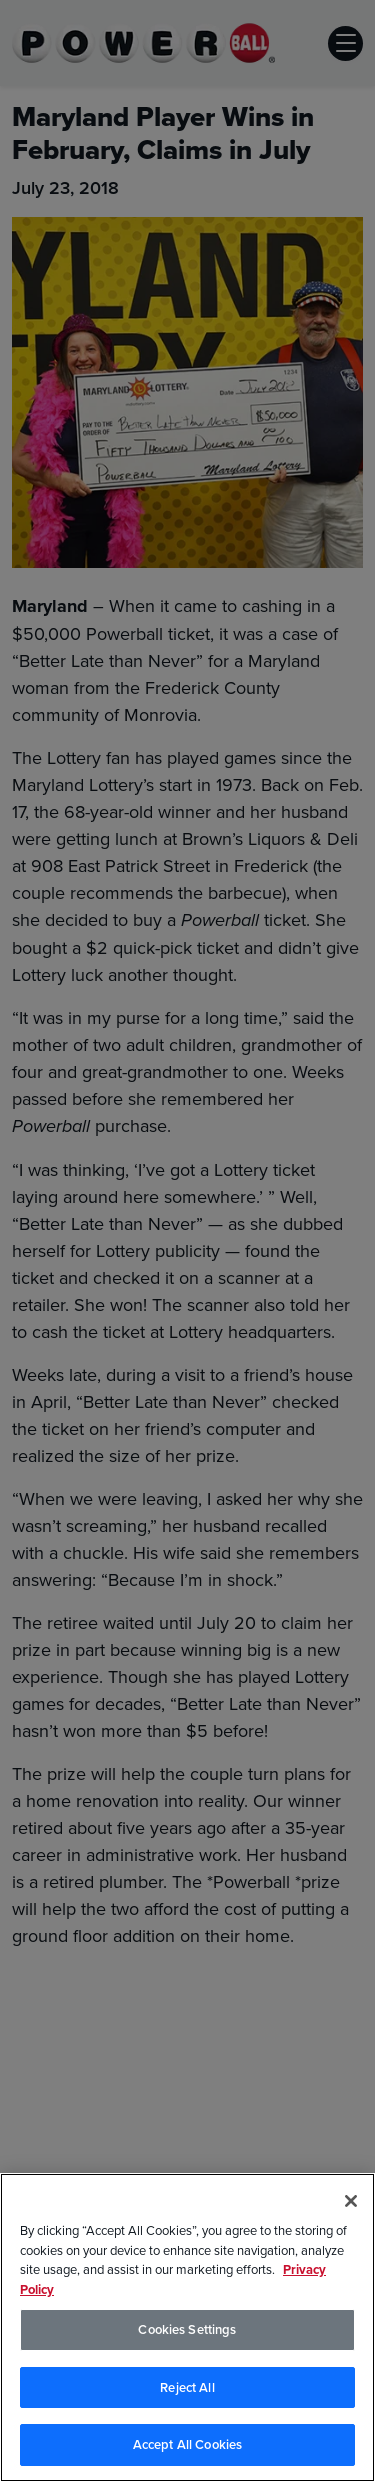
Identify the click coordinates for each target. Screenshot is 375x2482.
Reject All (187, 2387)
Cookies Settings (187, 2329)
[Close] (351, 2201)
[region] (187, 2327)
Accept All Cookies (187, 2444)
